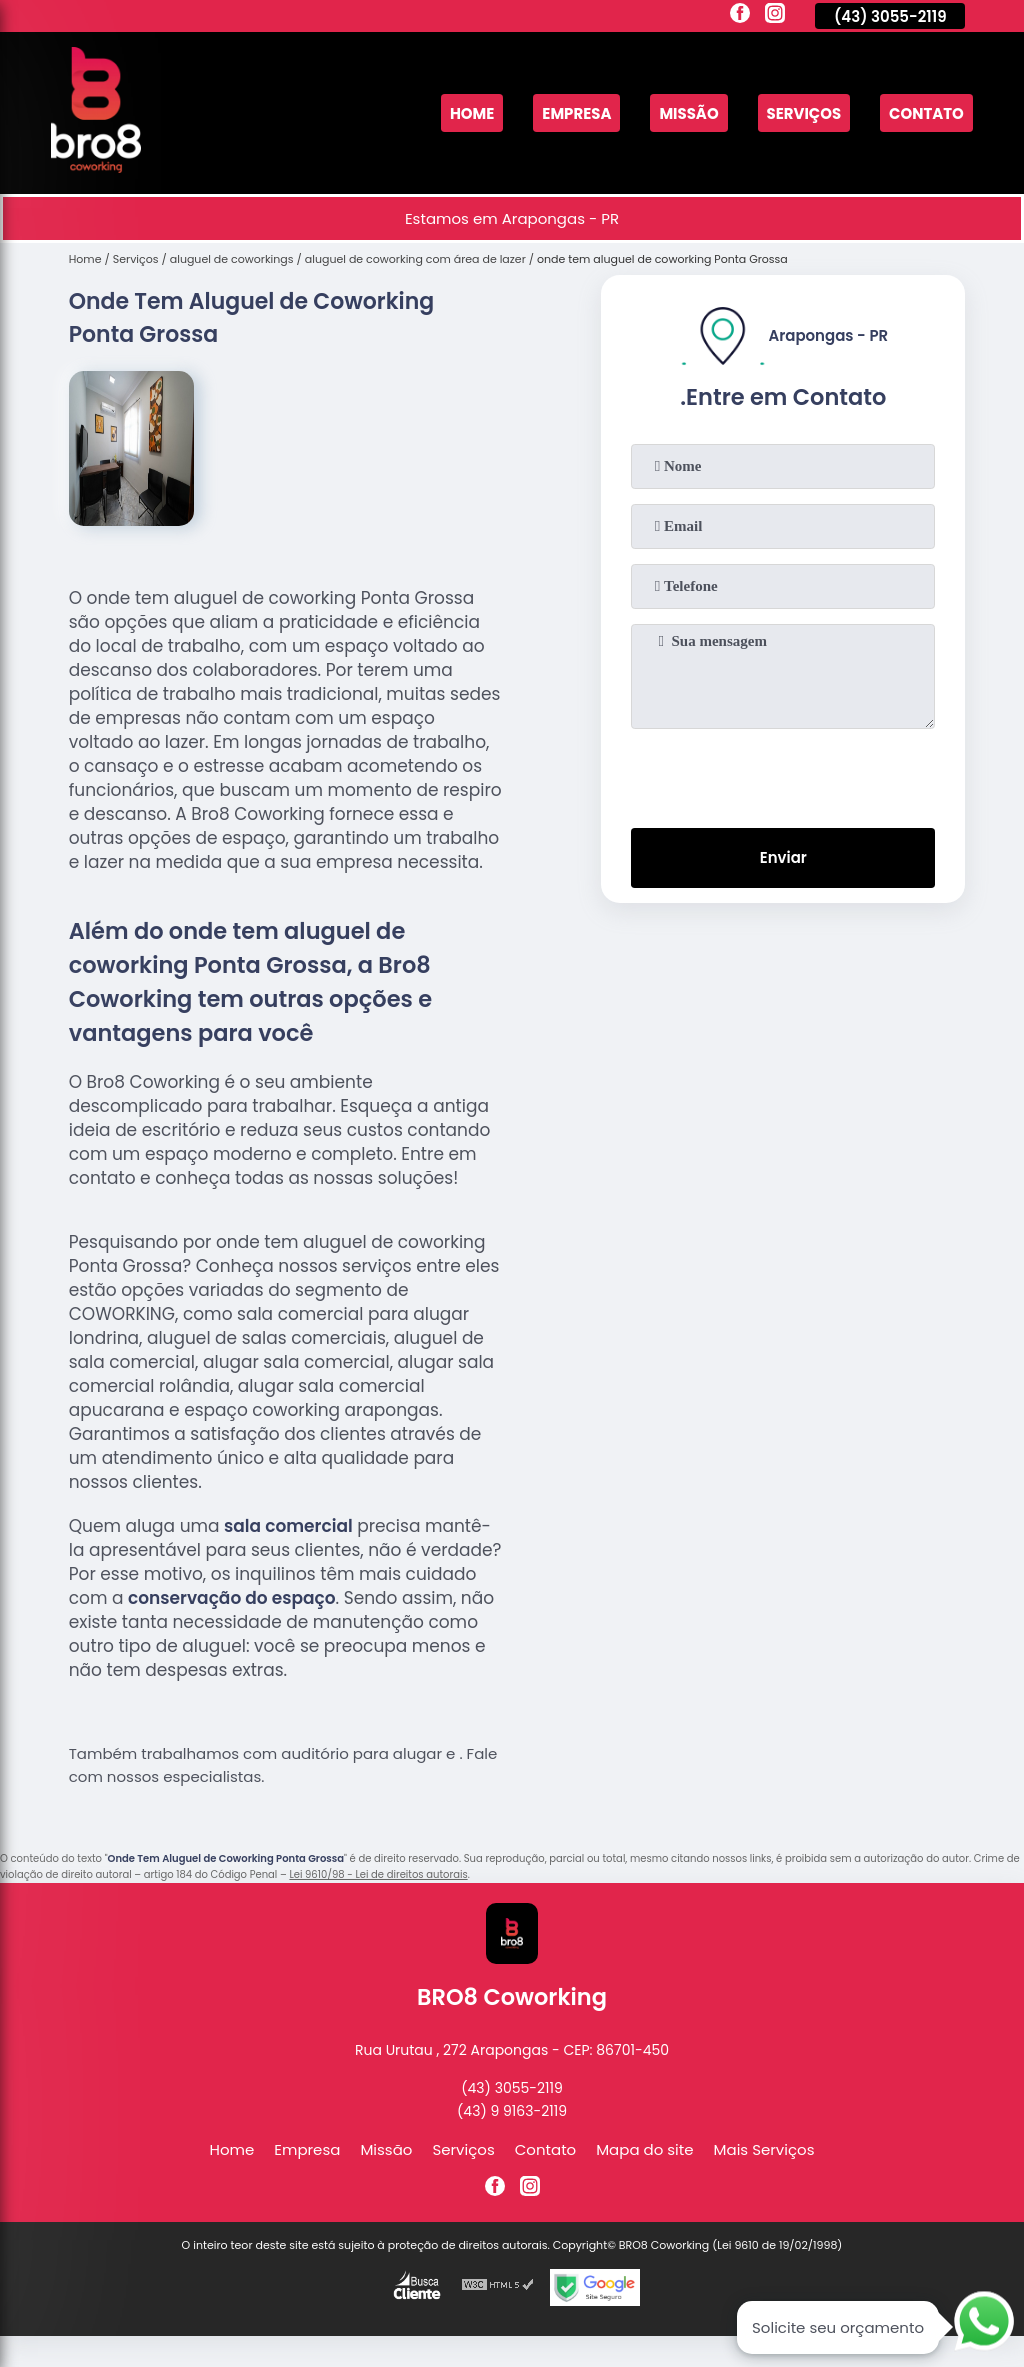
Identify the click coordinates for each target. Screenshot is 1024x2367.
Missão (688, 113)
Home (470, 113)
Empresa (575, 113)
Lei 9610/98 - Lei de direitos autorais (378, 1874)
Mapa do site (644, 2149)
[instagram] (775, 16)
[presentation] (783, 774)
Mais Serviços (764, 2149)
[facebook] (740, 16)
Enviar (783, 858)
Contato (926, 113)
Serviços (803, 113)
